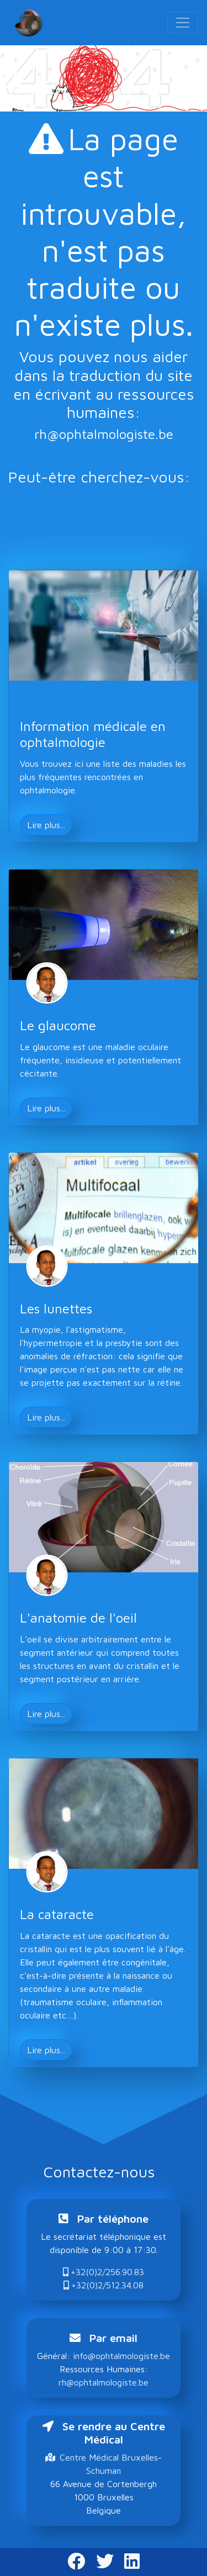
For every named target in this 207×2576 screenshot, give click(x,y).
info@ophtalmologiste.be (121, 2356)
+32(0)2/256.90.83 (103, 2272)
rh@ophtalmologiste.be (103, 434)
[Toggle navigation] (182, 23)
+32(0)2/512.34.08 (103, 2285)
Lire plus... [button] (46, 825)
